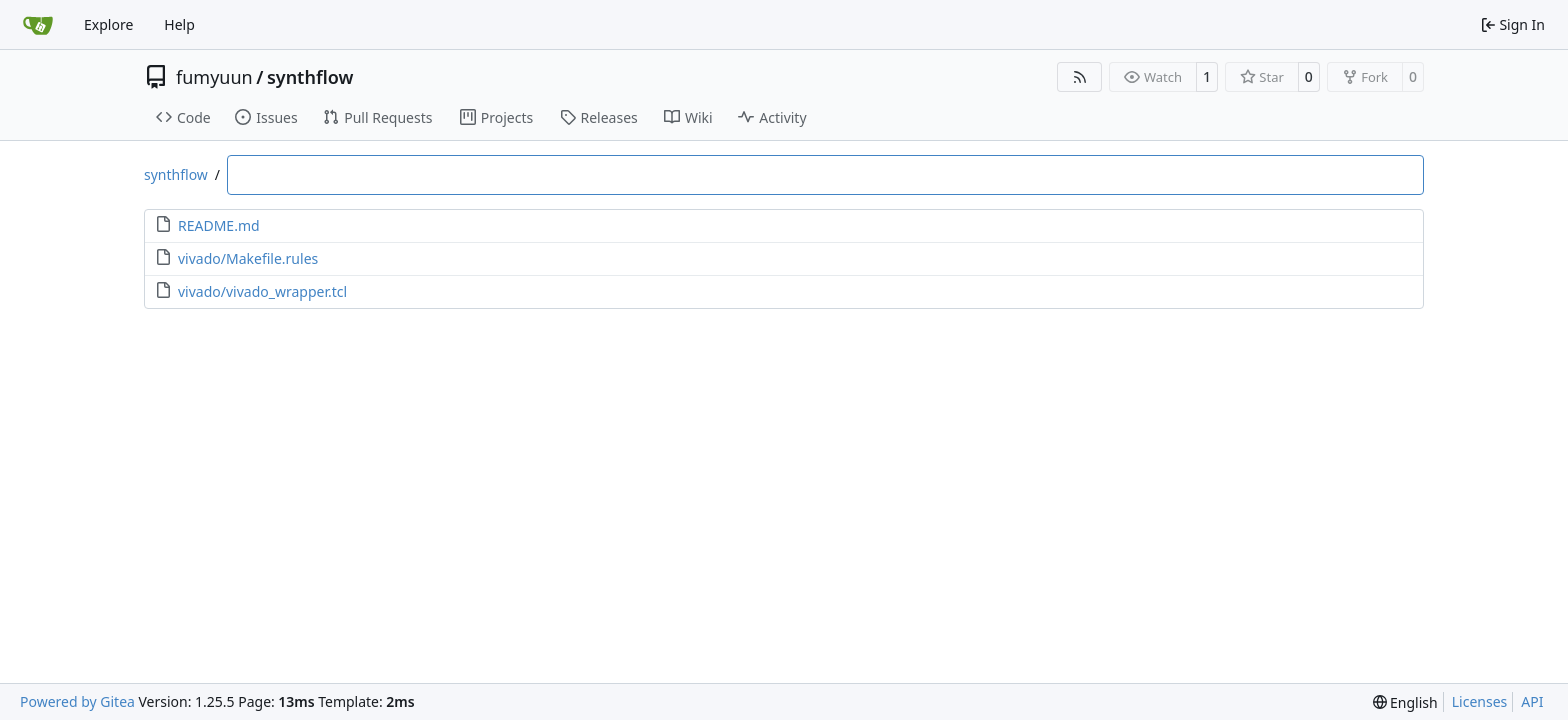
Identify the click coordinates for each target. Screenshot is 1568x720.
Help (179, 24)
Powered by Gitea (77, 701)
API (1532, 701)
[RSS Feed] (1080, 77)
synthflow (310, 77)
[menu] (1405, 702)
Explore (108, 24)
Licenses (1480, 701)
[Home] (38, 25)
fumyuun (214, 77)
